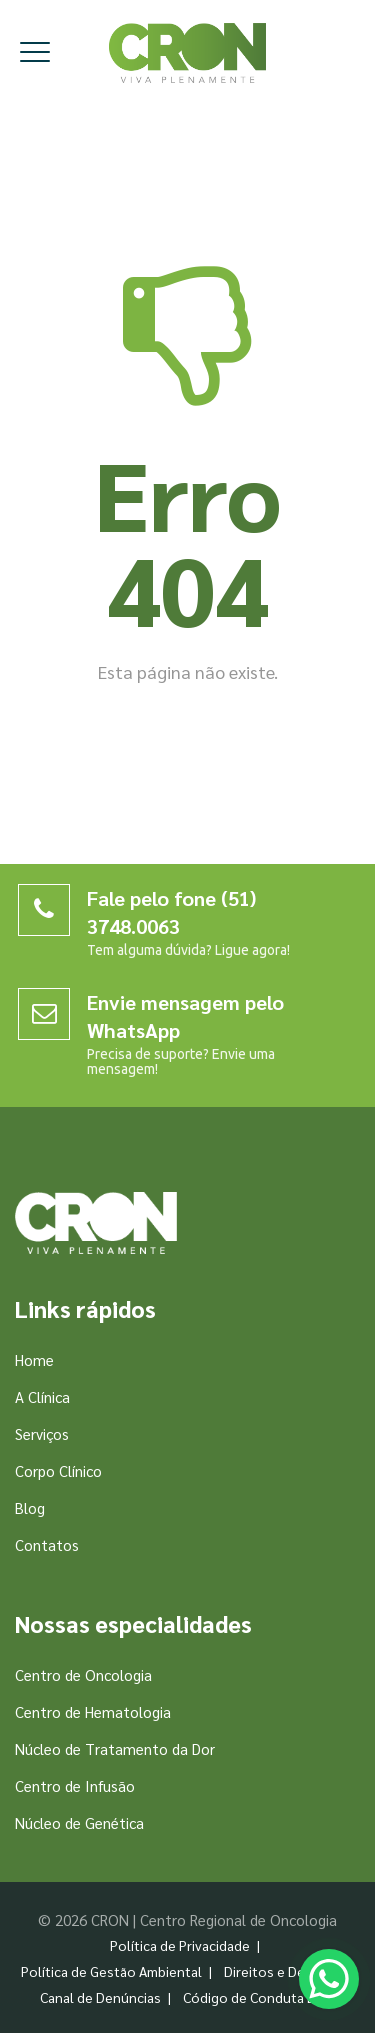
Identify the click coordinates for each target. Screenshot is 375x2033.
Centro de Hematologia (93, 1711)
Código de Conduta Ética (260, 1997)
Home (34, 1359)
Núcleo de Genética (79, 1822)
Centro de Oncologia (83, 1674)
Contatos (47, 1544)
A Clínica (42, 1396)
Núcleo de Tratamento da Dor (115, 1748)
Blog (30, 1507)
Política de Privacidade (180, 1945)
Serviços (42, 1433)
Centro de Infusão (75, 1785)
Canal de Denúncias (100, 1997)
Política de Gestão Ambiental (111, 1971)
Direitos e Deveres (282, 1971)
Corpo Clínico (58, 1470)
